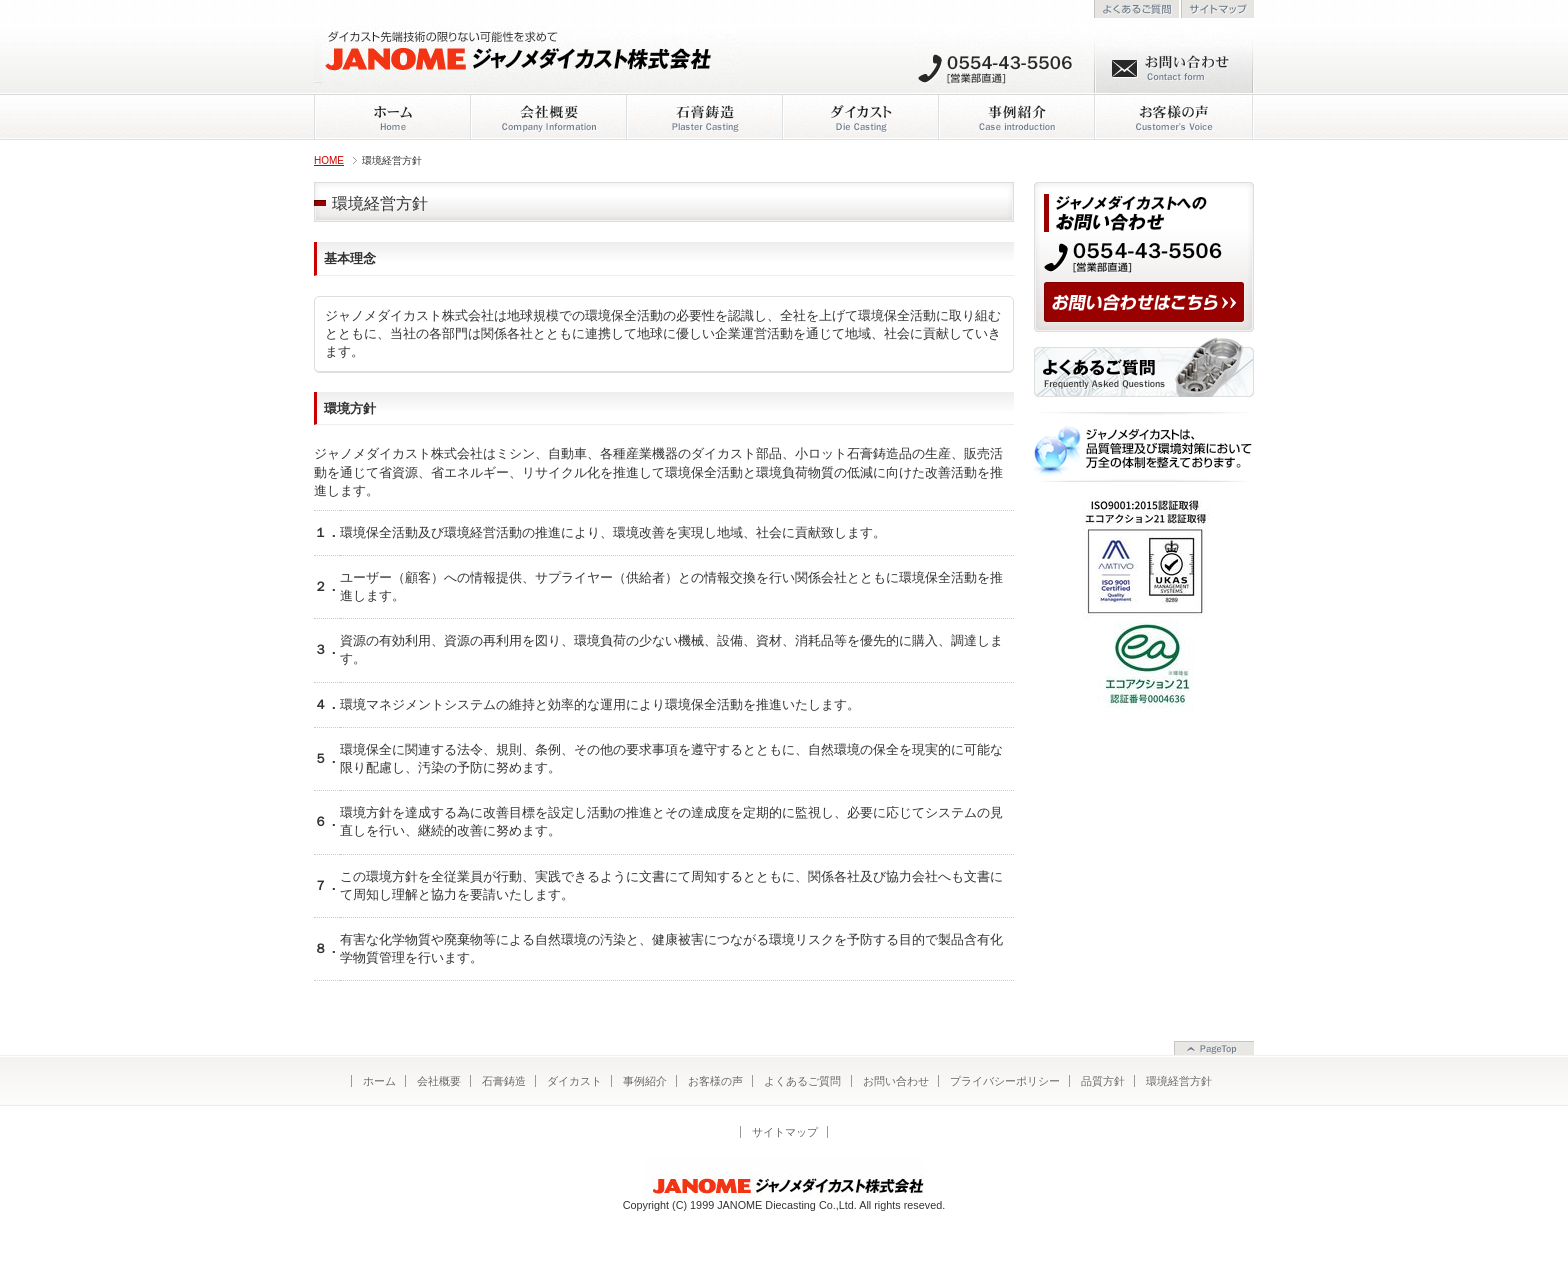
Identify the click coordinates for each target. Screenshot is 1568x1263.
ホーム (379, 1081)
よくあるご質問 (802, 1081)
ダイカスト (574, 1081)
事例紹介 (645, 1081)
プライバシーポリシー (1005, 1081)
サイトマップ (785, 1132)
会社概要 (439, 1081)
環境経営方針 (1179, 1081)
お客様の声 (715, 1081)
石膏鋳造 (504, 1081)
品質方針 (1103, 1081)
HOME (329, 160)
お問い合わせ (896, 1081)
